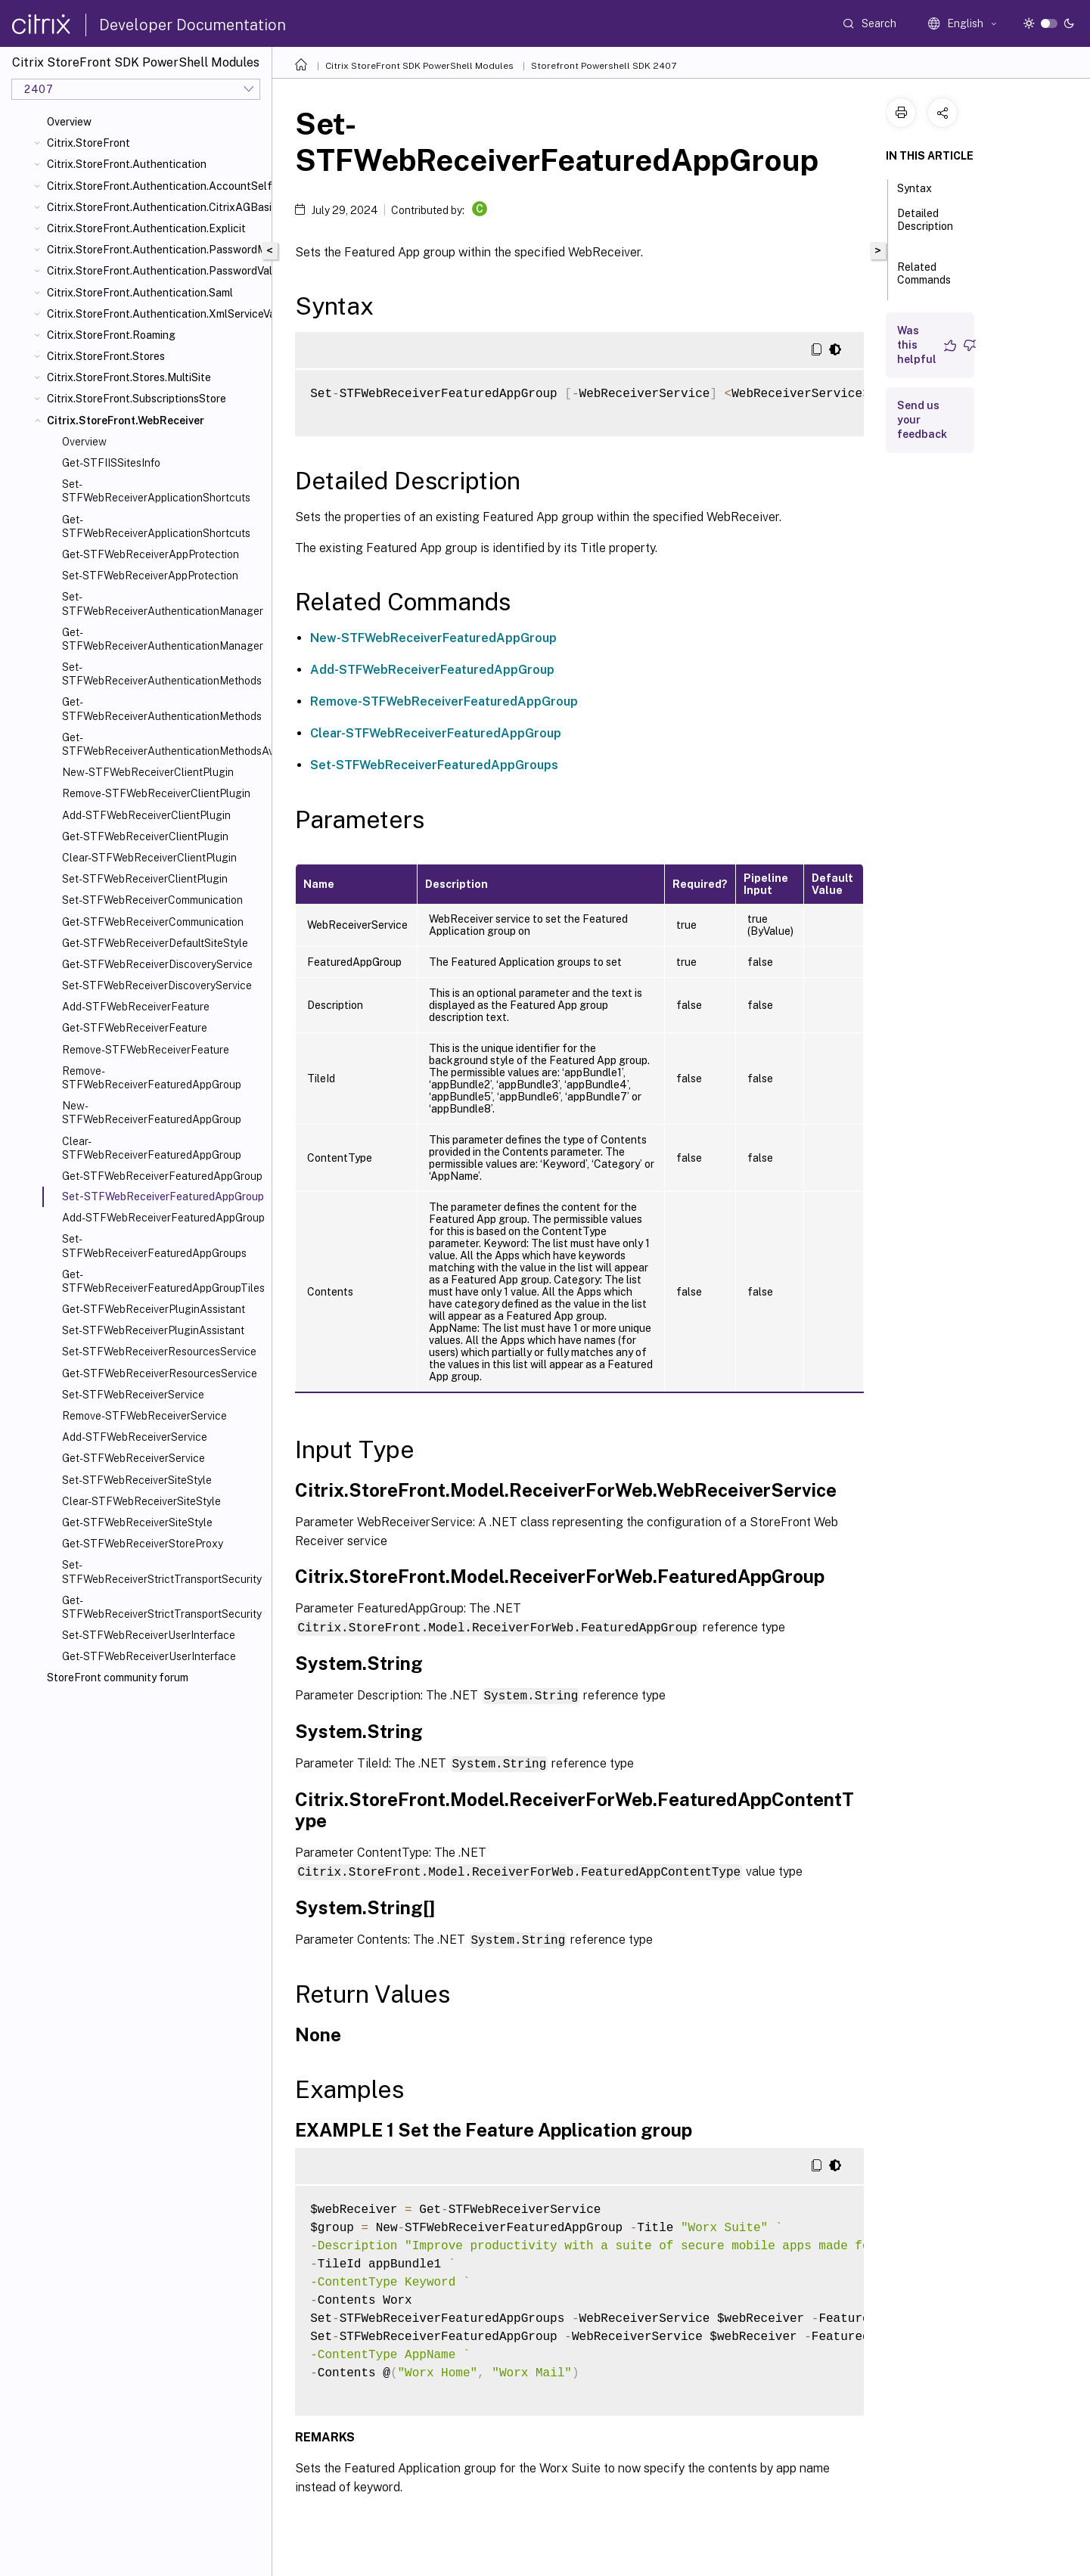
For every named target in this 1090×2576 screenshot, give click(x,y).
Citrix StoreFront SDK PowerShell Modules (419, 66)
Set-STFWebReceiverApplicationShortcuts (156, 491)
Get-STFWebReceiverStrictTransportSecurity (162, 1607)
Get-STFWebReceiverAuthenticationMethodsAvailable (164, 744)
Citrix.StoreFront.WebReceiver (125, 420)
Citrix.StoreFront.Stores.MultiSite (129, 377)
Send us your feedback (922, 419)
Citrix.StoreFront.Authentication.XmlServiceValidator (156, 314)
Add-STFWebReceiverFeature (136, 1007)
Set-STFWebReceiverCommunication (152, 900)
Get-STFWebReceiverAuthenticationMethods (162, 709)
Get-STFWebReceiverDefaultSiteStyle (155, 943)
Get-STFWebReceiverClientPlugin (145, 836)
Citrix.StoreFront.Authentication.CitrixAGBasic (156, 207)
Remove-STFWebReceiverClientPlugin (156, 793)
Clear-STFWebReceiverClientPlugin (149, 858)
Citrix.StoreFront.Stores (106, 356)
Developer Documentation (192, 25)
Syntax (923, 186)
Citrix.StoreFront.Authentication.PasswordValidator (156, 271)
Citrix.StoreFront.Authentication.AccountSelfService (156, 186)
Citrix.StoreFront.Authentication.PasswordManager (156, 250)
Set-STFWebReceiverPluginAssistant (153, 1330)
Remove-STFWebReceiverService (144, 1416)
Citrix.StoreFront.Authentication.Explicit (146, 228)
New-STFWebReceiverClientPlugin (148, 772)
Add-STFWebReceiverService (134, 1437)
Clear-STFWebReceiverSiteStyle (141, 1501)
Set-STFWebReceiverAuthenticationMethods (162, 674)
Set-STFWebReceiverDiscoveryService (157, 985)
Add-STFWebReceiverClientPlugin (146, 815)
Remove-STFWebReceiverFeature (145, 1050)
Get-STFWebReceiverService (133, 1458)
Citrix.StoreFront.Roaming (111, 335)
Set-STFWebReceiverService (133, 1395)
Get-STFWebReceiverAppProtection (150, 554)
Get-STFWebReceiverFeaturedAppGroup (162, 1176)
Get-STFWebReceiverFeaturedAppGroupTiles (163, 1281)
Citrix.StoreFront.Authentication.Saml (140, 293)
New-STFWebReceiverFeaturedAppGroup (151, 1112)
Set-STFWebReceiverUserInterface (148, 1635)
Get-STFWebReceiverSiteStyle (137, 1522)
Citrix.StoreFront (88, 143)
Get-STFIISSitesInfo (111, 463)
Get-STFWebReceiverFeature (134, 1028)
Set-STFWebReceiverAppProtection (150, 576)
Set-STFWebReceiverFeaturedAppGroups (154, 1246)
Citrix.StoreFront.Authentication (127, 164)
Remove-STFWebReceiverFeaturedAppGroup (151, 1078)
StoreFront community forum (117, 1677)
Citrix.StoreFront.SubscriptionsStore (136, 399)
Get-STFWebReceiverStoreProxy (142, 1544)
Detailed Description (925, 226)
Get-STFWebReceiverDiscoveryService (157, 964)
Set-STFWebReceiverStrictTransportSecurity (162, 1571)
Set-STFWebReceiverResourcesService (159, 1351)
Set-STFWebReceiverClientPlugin (145, 879)
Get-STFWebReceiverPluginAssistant (153, 1309)
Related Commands (924, 280)
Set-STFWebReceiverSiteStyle (137, 1480)
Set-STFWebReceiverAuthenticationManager (162, 603)
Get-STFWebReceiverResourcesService (159, 1373)
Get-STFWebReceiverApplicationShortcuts (156, 526)
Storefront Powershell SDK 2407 (603, 66)
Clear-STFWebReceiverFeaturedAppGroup (151, 1148)
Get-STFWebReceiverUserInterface (149, 1656)
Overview (69, 122)
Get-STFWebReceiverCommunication (153, 922)
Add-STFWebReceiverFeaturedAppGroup (163, 1218)
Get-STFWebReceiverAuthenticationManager (162, 639)
